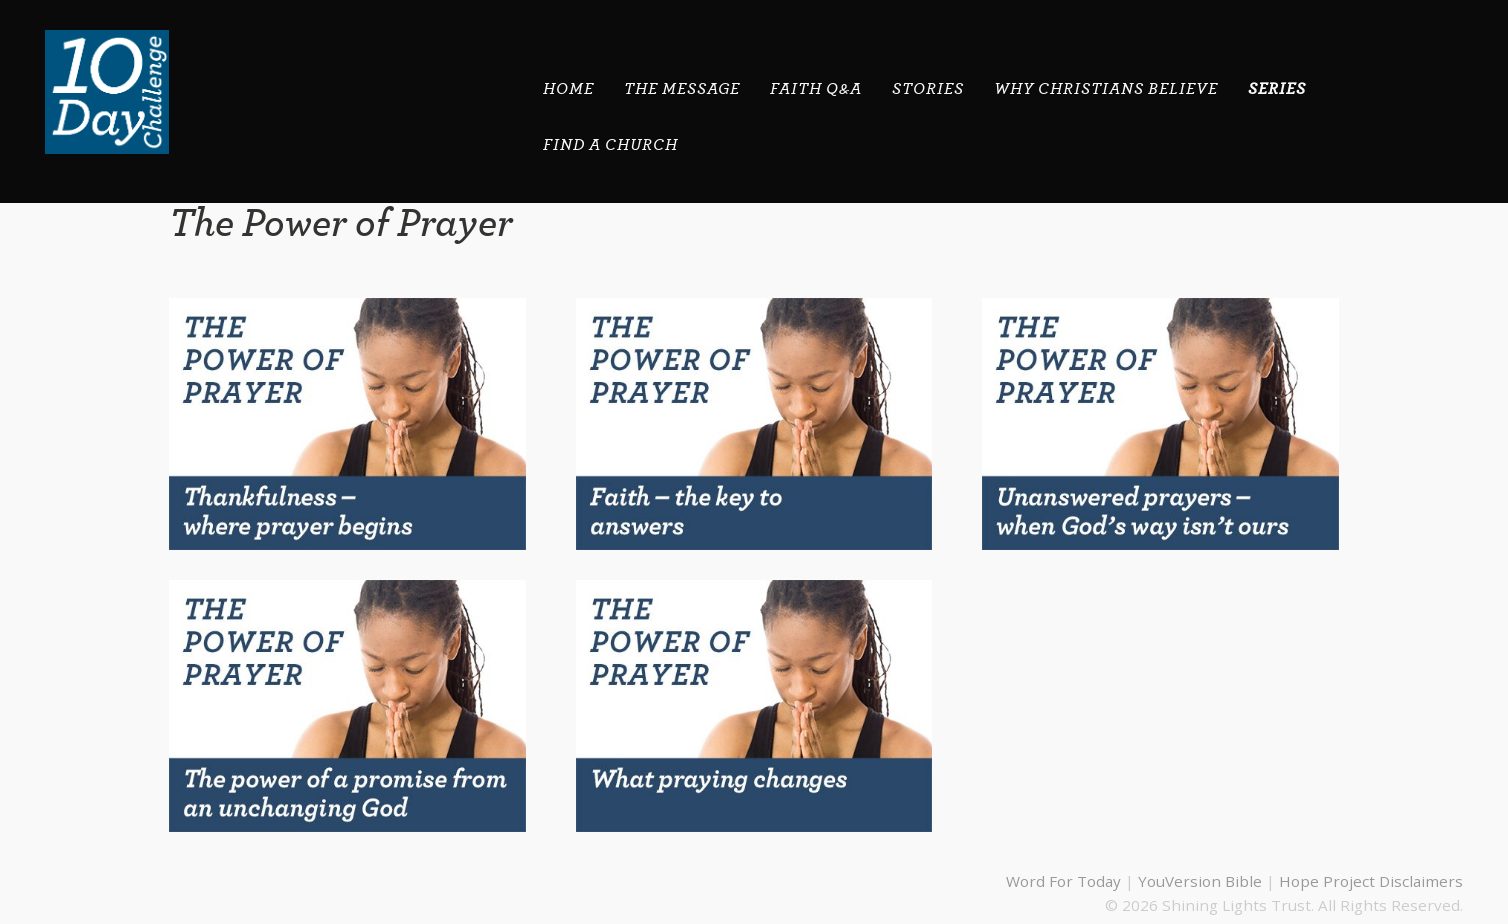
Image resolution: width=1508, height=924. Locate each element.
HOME (568, 89)
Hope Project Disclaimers (1371, 881)
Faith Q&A (816, 89)
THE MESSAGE (682, 89)
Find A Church (610, 145)
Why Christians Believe (1106, 89)
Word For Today (1063, 881)
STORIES (928, 89)
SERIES (1277, 89)
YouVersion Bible (1200, 881)
